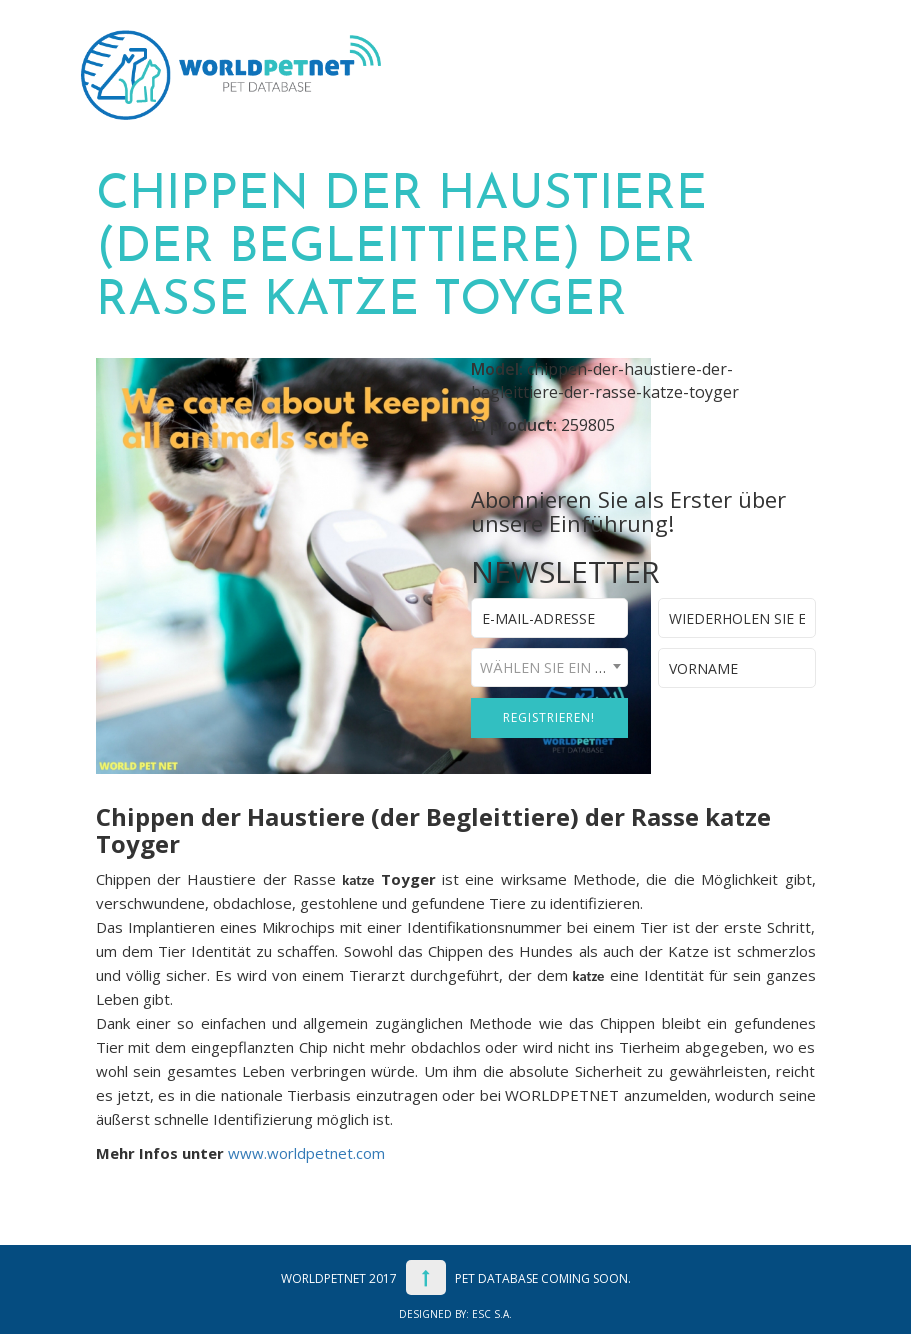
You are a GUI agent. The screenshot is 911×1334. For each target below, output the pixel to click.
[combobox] (550, 667)
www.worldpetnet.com (306, 1153)
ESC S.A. (492, 1314)
